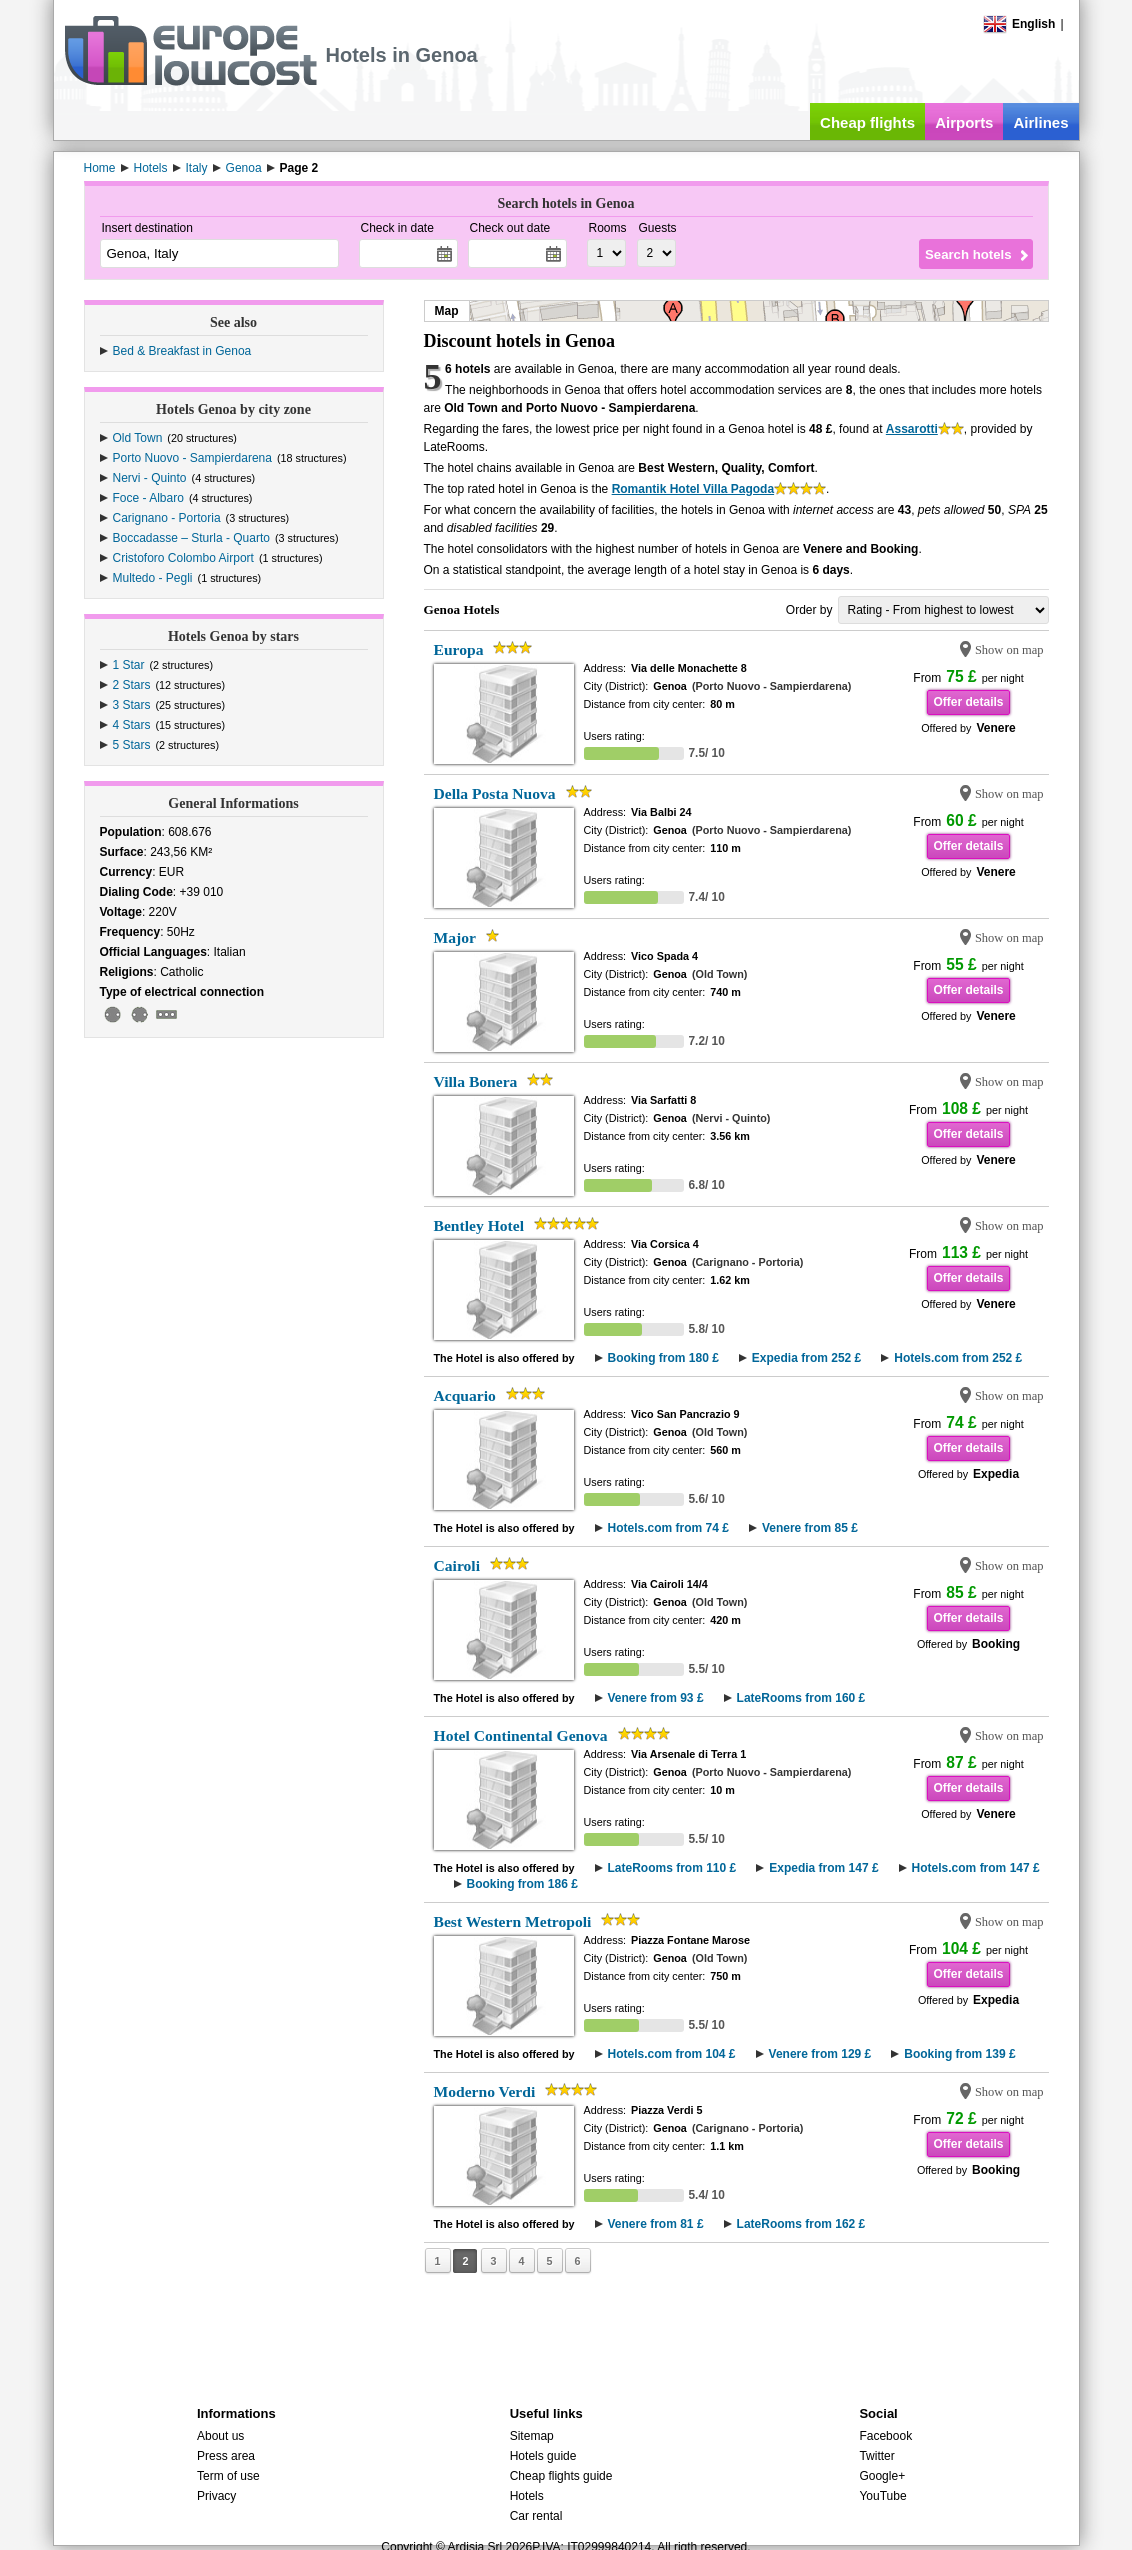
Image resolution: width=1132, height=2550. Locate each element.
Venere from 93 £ (656, 1698)
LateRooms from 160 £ (801, 1698)
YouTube (882, 2496)
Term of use (228, 2476)
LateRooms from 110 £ (672, 1868)
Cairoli (457, 1565)
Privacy (216, 2496)
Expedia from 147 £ (823, 1868)
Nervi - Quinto (150, 478)
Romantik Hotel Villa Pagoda (693, 489)
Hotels (527, 2496)
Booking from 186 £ (522, 1884)
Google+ (882, 2476)
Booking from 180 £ (663, 1358)
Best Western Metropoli (513, 1921)
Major (455, 937)
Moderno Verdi (485, 2091)
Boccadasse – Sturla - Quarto (191, 538)
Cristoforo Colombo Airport (183, 558)
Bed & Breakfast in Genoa (182, 351)
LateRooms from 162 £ (801, 2224)
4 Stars (132, 725)
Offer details (968, 702)
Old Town (138, 438)
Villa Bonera (476, 1081)
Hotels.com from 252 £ (958, 1358)
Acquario (465, 1395)
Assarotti (912, 429)
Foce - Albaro (148, 498)
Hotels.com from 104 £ (672, 2054)
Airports (964, 122)
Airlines (1040, 122)
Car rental (536, 2516)
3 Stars (132, 705)
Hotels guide (543, 2456)
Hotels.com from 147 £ (976, 1868)
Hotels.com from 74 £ (668, 1528)
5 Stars (132, 745)
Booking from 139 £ (959, 2054)
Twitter (876, 2456)
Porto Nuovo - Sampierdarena (192, 458)
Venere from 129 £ (820, 2054)
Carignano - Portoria (167, 518)
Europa (459, 649)
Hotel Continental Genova (521, 1735)
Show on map (1009, 650)
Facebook (885, 2436)
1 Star (129, 665)
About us (220, 2436)
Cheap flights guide (561, 2476)
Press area (226, 2456)
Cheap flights (867, 122)
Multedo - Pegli (153, 578)
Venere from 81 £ (656, 2224)
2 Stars (132, 685)
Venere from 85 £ (810, 1528)
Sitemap (532, 2436)
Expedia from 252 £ (806, 1358)
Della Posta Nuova (495, 793)
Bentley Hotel (479, 1225)
